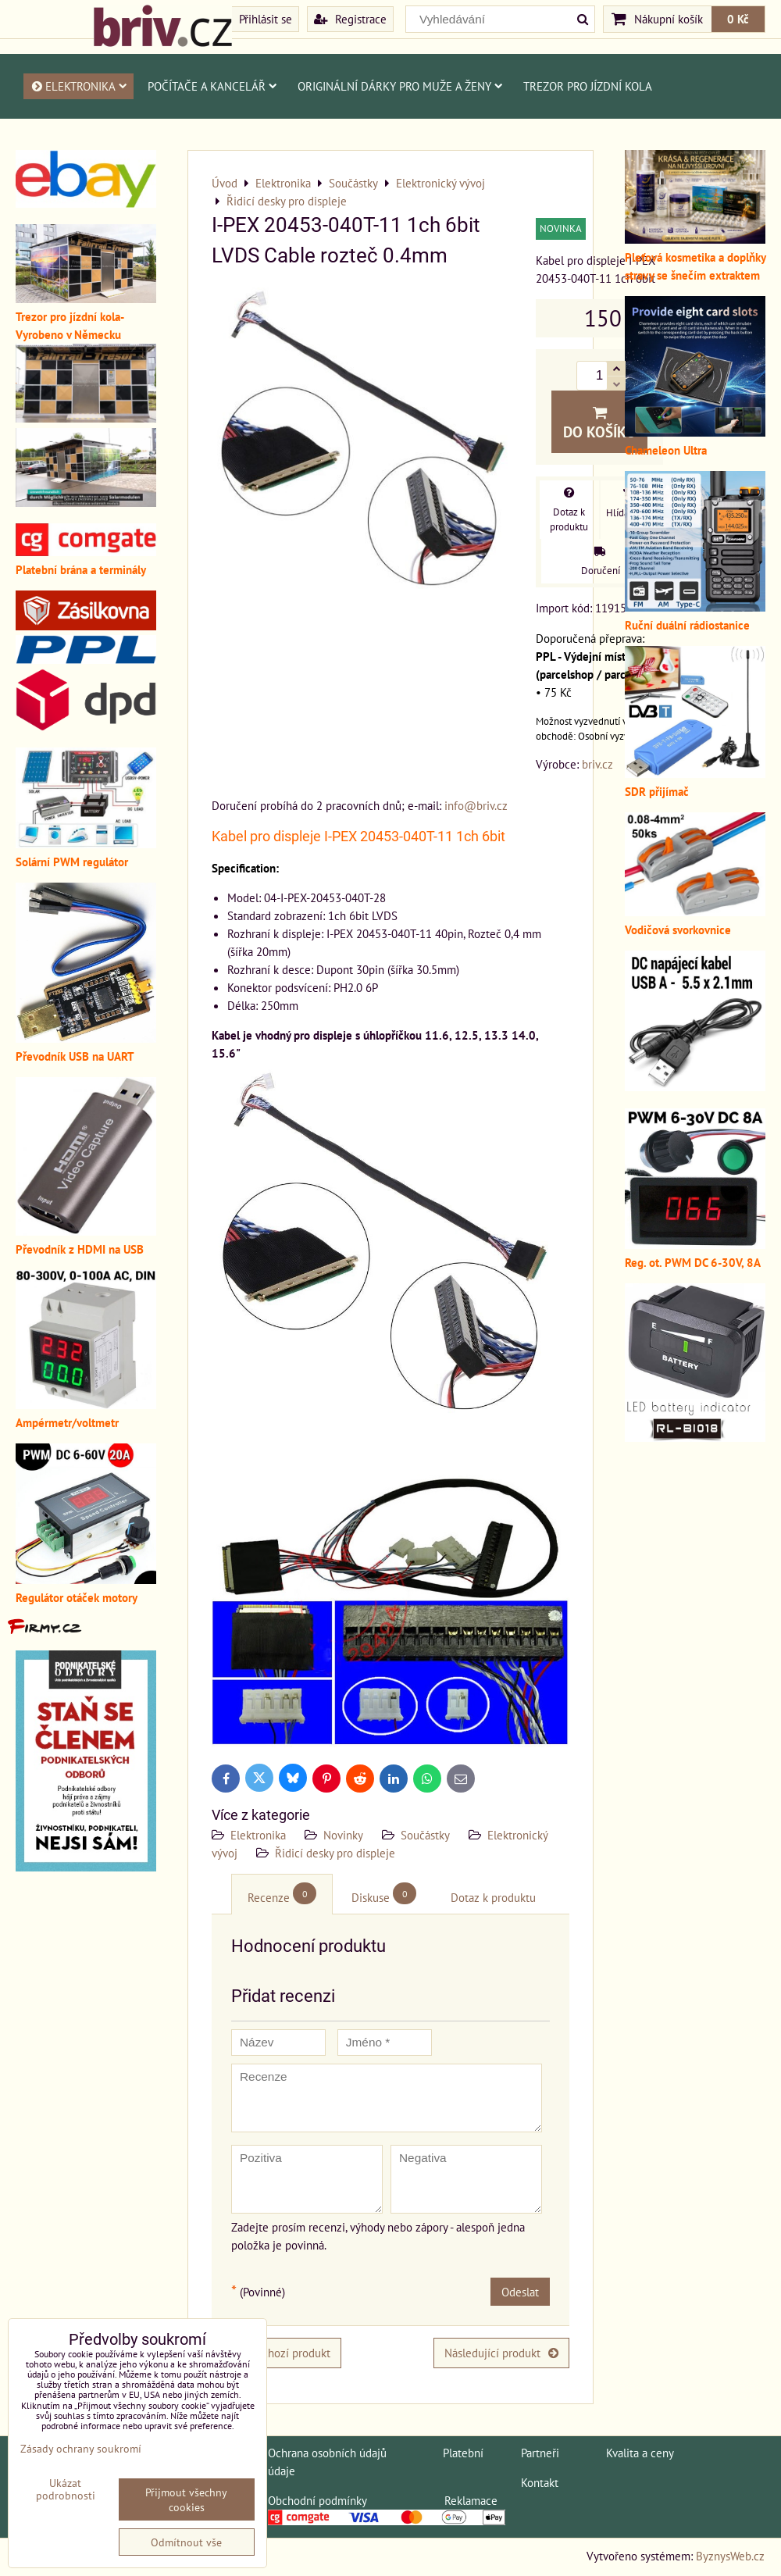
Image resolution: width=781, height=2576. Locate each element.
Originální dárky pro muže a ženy (400, 86)
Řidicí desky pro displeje (335, 1853)
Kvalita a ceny (640, 2452)
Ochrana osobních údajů (327, 2452)
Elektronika (78, 86)
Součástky (425, 1835)
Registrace (350, 19)
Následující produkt (501, 2352)
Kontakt (539, 2482)
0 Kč (738, 19)
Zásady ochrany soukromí (80, 2448)
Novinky (343, 1835)
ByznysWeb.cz (730, 2556)
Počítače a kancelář (212, 86)
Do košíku (599, 423)
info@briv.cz (476, 805)
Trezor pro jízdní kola (587, 86)
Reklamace (470, 2500)
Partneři (540, 2452)
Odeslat (520, 2291)
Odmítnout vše (186, 2542)
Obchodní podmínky (317, 2500)
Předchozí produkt (276, 2352)
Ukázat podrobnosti (65, 2489)
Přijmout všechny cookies (186, 2499)
